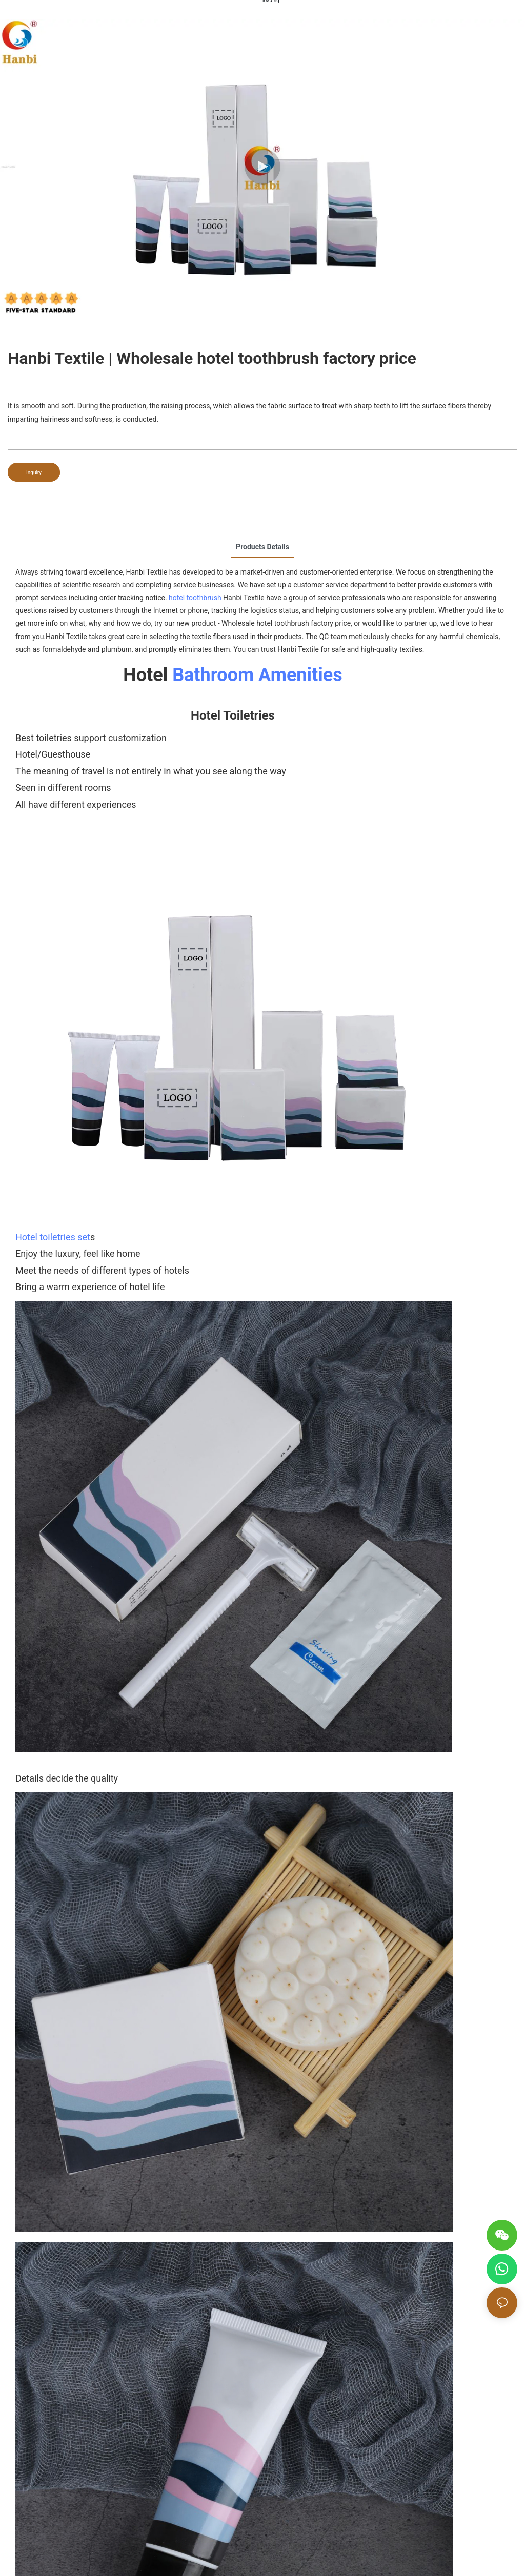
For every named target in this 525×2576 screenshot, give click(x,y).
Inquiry (34, 472)
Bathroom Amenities (257, 675)
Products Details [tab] (262, 547)
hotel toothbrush (195, 598)
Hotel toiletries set (52, 1237)
